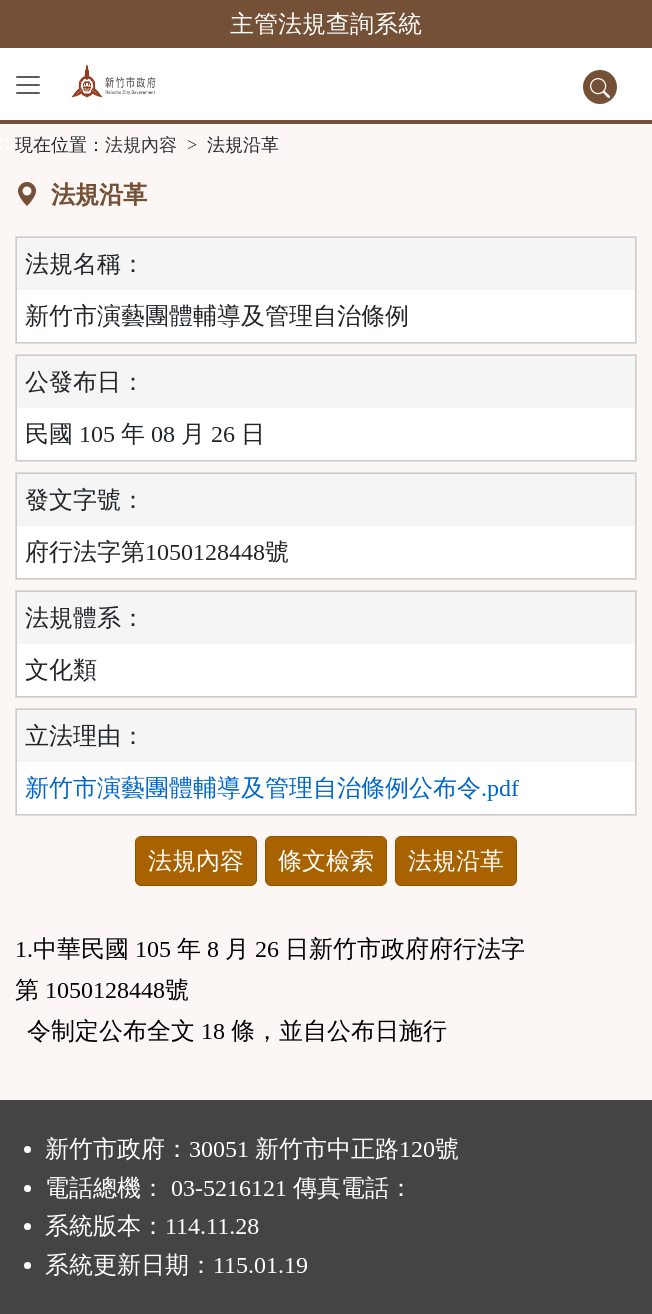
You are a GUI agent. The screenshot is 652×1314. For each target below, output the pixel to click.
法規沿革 (456, 861)
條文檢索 (326, 861)
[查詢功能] (600, 87)
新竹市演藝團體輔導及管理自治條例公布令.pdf (272, 788)
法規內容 (141, 145)
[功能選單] (28, 85)
